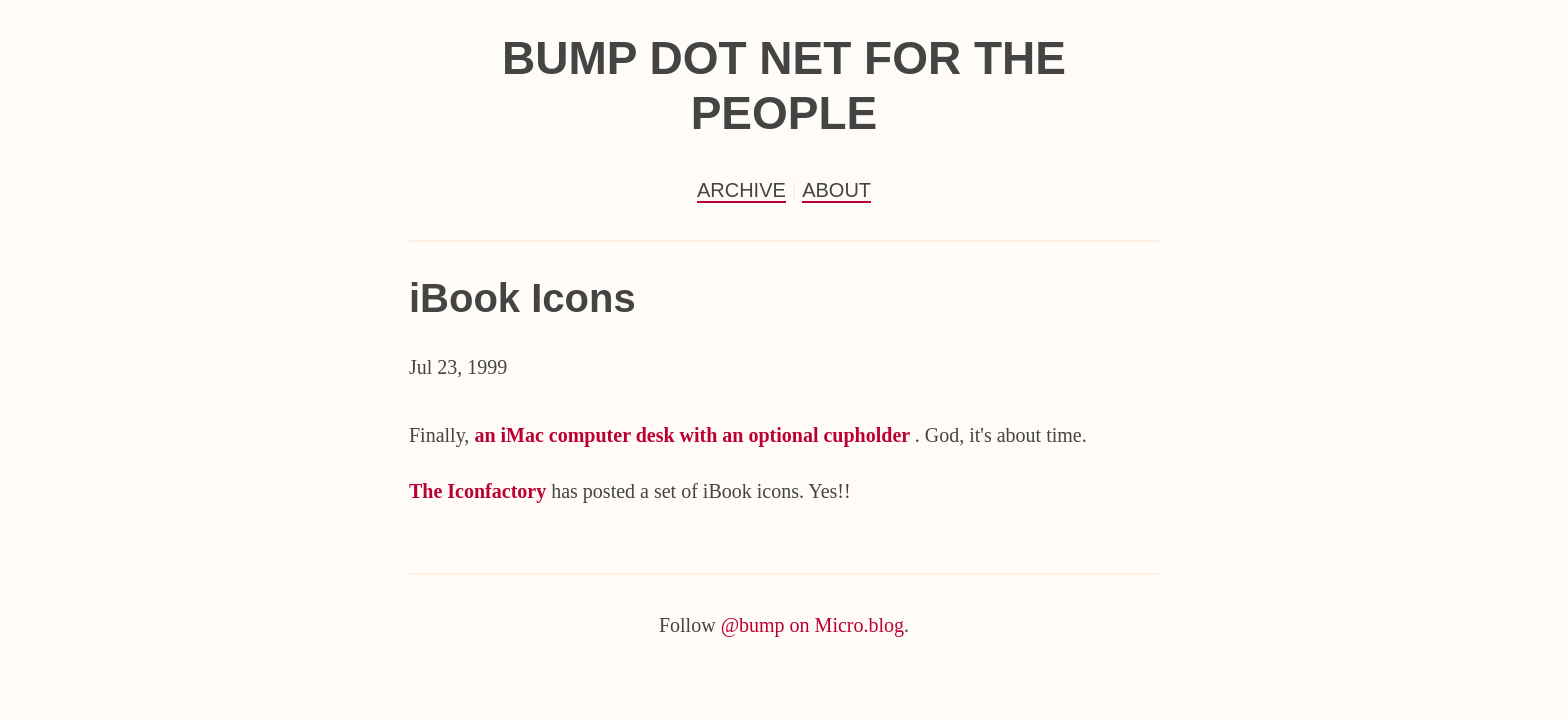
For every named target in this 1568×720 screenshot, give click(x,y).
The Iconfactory (480, 491)
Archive (741, 190)
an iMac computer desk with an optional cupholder (694, 435)
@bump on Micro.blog (812, 625)
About (836, 190)
